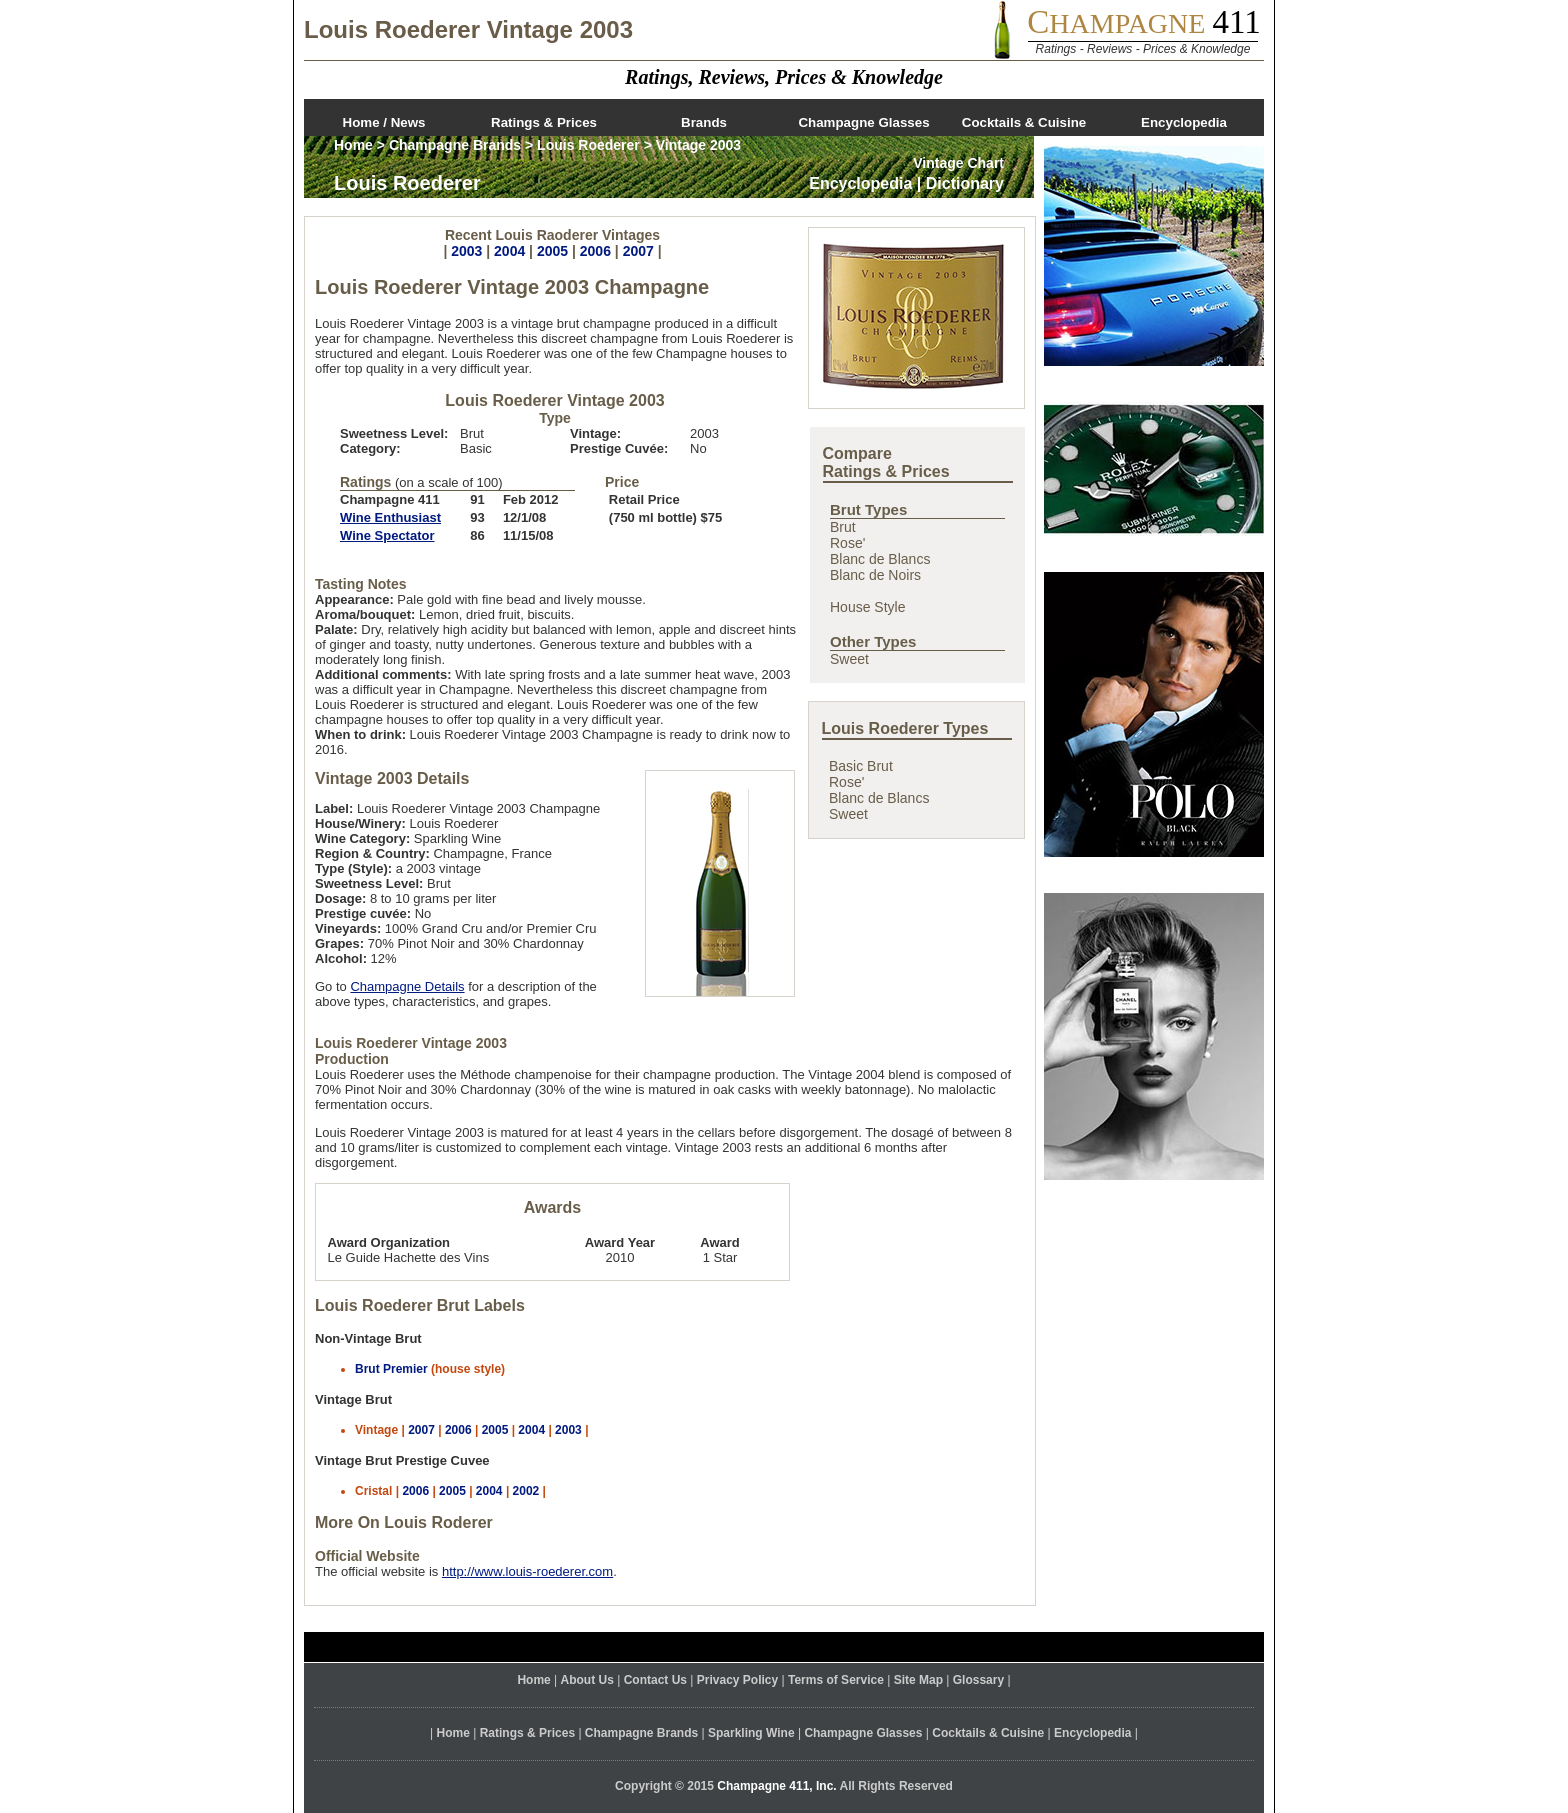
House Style (867, 607)
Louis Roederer (588, 145)
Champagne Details (407, 986)
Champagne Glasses (863, 122)
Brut (843, 527)
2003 (466, 251)
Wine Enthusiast (390, 517)
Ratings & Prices (544, 122)
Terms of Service (836, 1680)
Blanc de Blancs (880, 559)
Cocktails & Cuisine (1024, 122)
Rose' (847, 543)
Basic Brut (861, 766)
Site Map (918, 1680)
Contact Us (655, 1680)
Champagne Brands (455, 145)
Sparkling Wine (751, 1733)
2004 (509, 251)
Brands (704, 122)
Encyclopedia (1184, 122)
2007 (638, 251)
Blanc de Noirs (875, 575)
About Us (587, 1680)
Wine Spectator (387, 535)
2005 (552, 251)
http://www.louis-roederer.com (527, 1571)
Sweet (849, 659)
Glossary (978, 1680)
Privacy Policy (737, 1680)
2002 (526, 1491)
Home (353, 145)
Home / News (384, 122)
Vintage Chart (958, 163)
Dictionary (965, 183)
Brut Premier (391, 1369)
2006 (595, 251)
